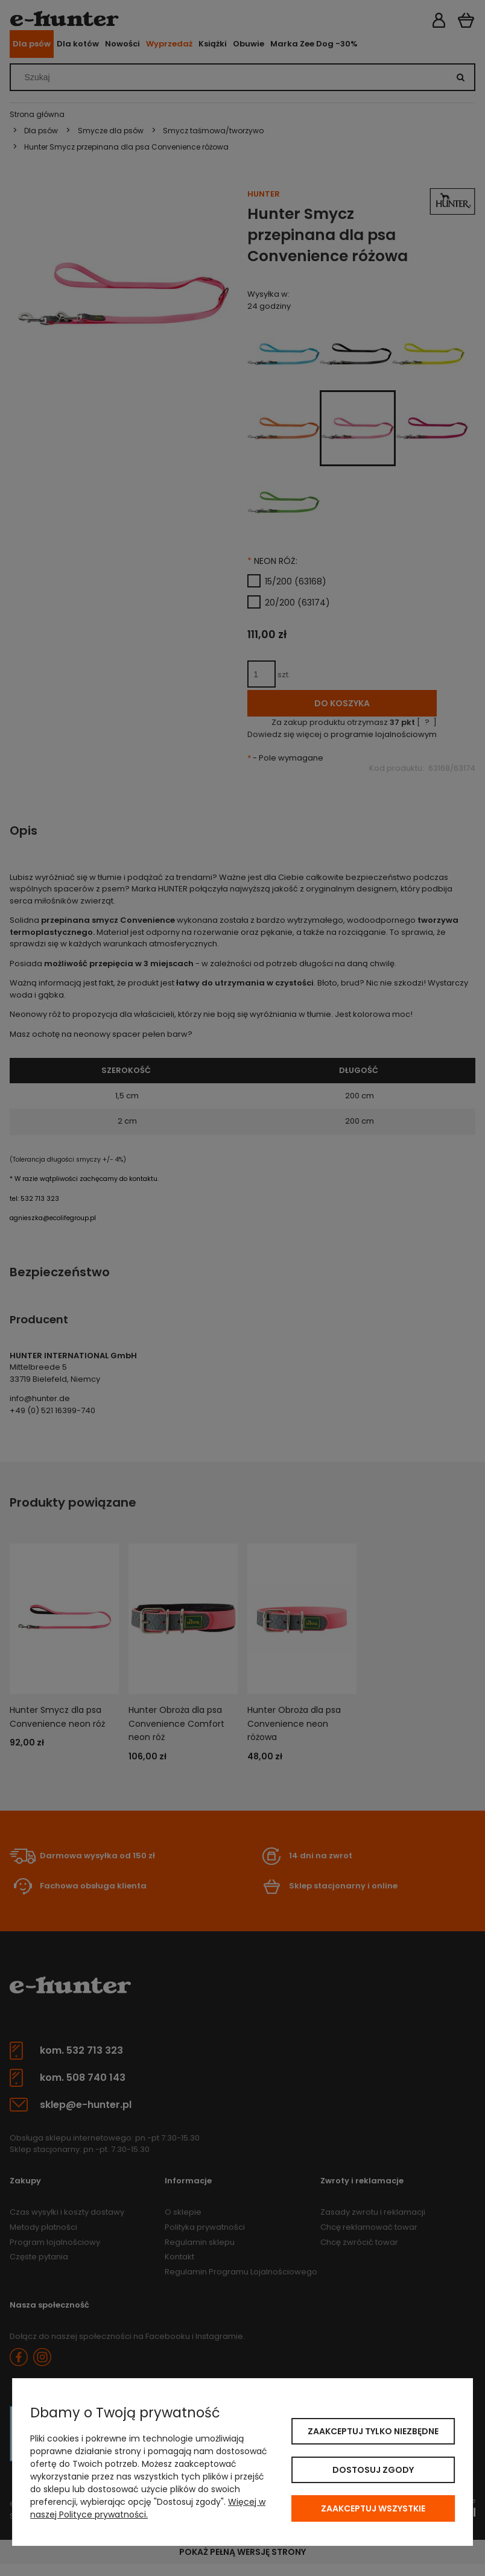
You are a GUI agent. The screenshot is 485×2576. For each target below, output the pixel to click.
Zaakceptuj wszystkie (373, 2508)
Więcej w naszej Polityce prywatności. (147, 2508)
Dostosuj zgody (373, 2470)
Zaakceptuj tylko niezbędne (373, 2431)
